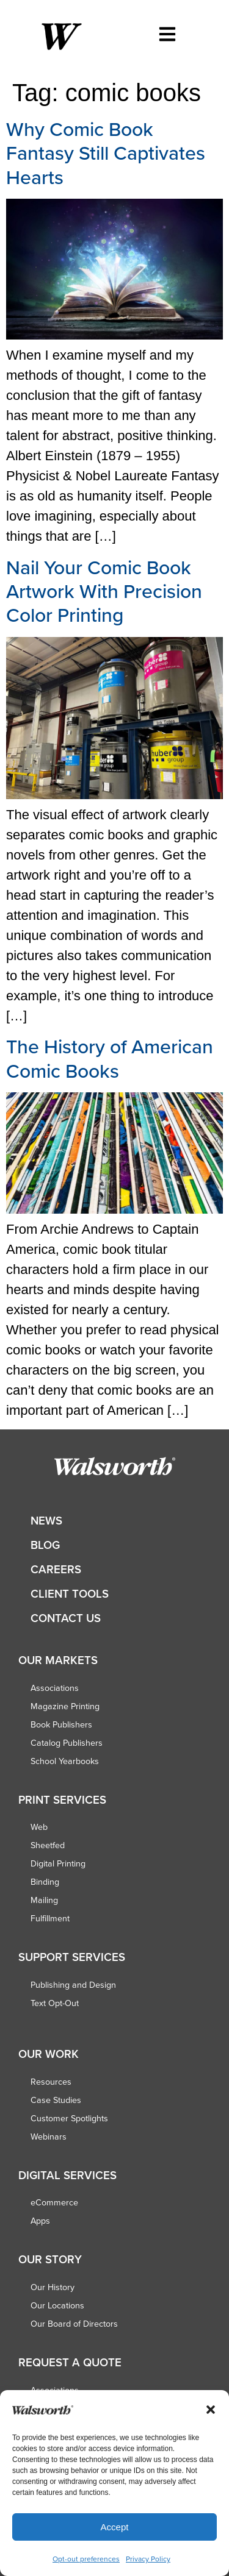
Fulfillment (50, 1918)
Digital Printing (58, 1863)
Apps (40, 2221)
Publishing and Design (73, 1985)
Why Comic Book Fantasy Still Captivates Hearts (105, 153)
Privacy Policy (148, 2558)
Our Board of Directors (74, 2324)
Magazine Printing (65, 1706)
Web (39, 1827)
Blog (45, 1545)
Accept (115, 2527)
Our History (53, 2287)
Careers (56, 1569)
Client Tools (70, 1593)
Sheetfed (48, 1845)
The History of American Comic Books (109, 1058)
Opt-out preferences (86, 2558)
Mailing (44, 1900)
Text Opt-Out (55, 2003)
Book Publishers (61, 1724)
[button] (211, 2409)
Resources (51, 2082)
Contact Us (66, 1618)
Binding (45, 1882)
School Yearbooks (65, 1761)
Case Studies (56, 2100)
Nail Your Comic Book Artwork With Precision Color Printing (104, 591)
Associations (55, 1688)
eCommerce (54, 2202)
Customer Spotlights (69, 2118)
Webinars (49, 2136)
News (46, 1520)
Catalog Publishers (67, 1743)
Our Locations (57, 2305)
